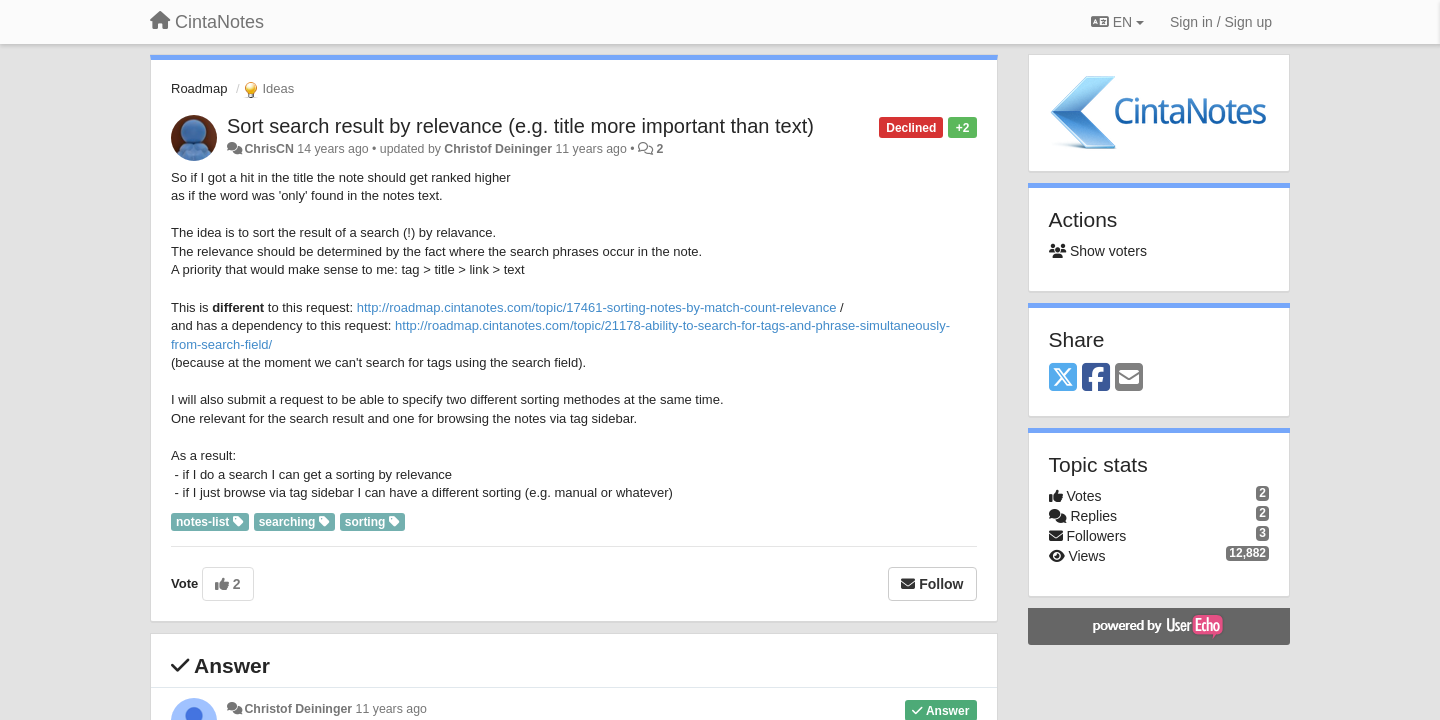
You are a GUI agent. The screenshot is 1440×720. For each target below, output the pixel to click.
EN (1117, 22)
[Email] (1129, 378)
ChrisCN (268, 149)
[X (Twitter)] (1063, 378)
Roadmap (199, 88)
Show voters (1098, 251)
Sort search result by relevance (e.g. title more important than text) (520, 126)
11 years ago (391, 709)
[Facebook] (1096, 378)
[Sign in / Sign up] (1221, 22)
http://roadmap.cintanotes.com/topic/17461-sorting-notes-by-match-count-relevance (597, 307)
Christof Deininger (498, 149)
